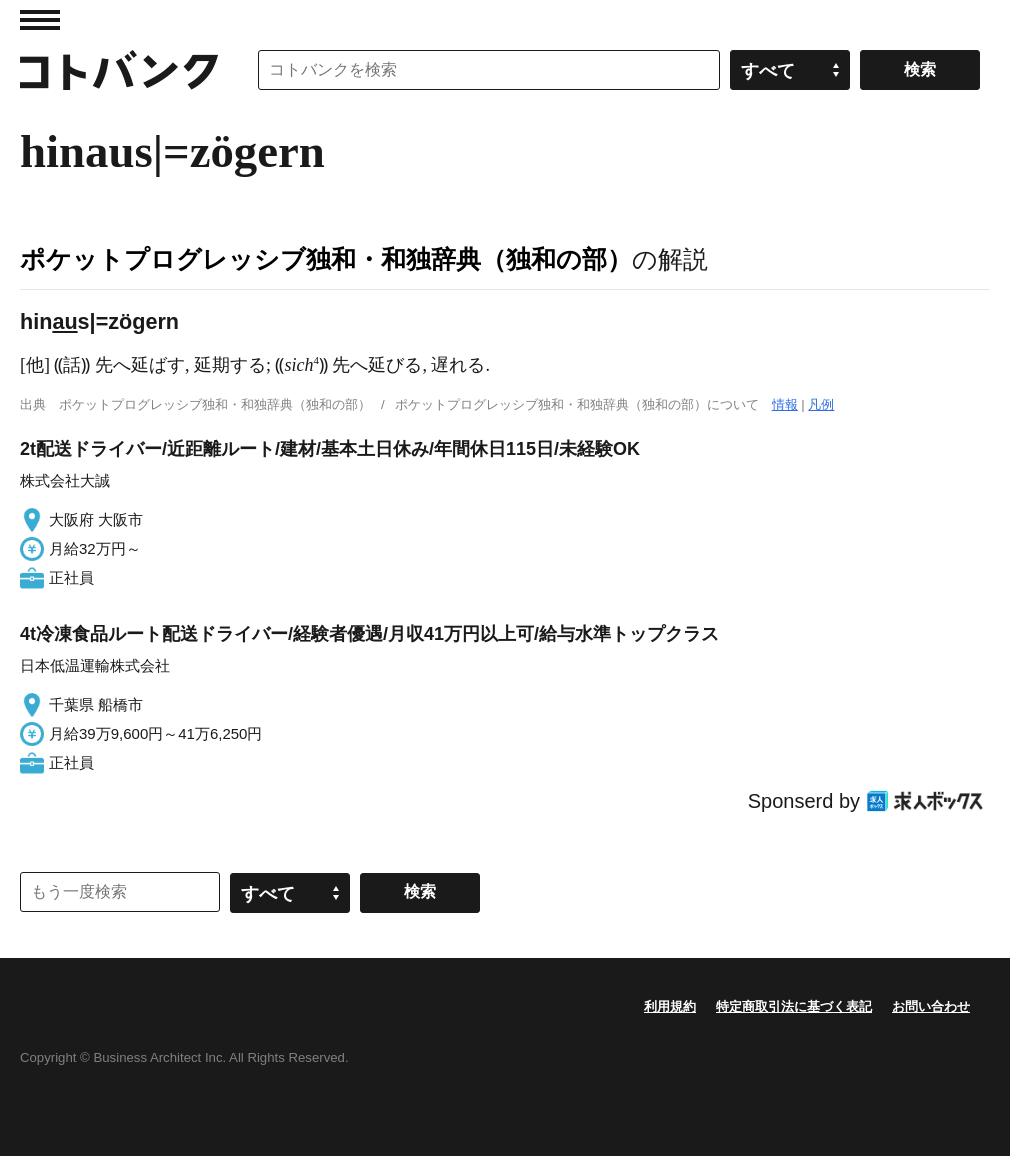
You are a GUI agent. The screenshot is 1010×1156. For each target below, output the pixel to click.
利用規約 (670, 1006)
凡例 (821, 404)
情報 (785, 404)
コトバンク (119, 70)
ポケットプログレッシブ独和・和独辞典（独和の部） (326, 259)
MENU (40, 20)
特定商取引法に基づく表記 (794, 1006)
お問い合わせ (931, 1006)
